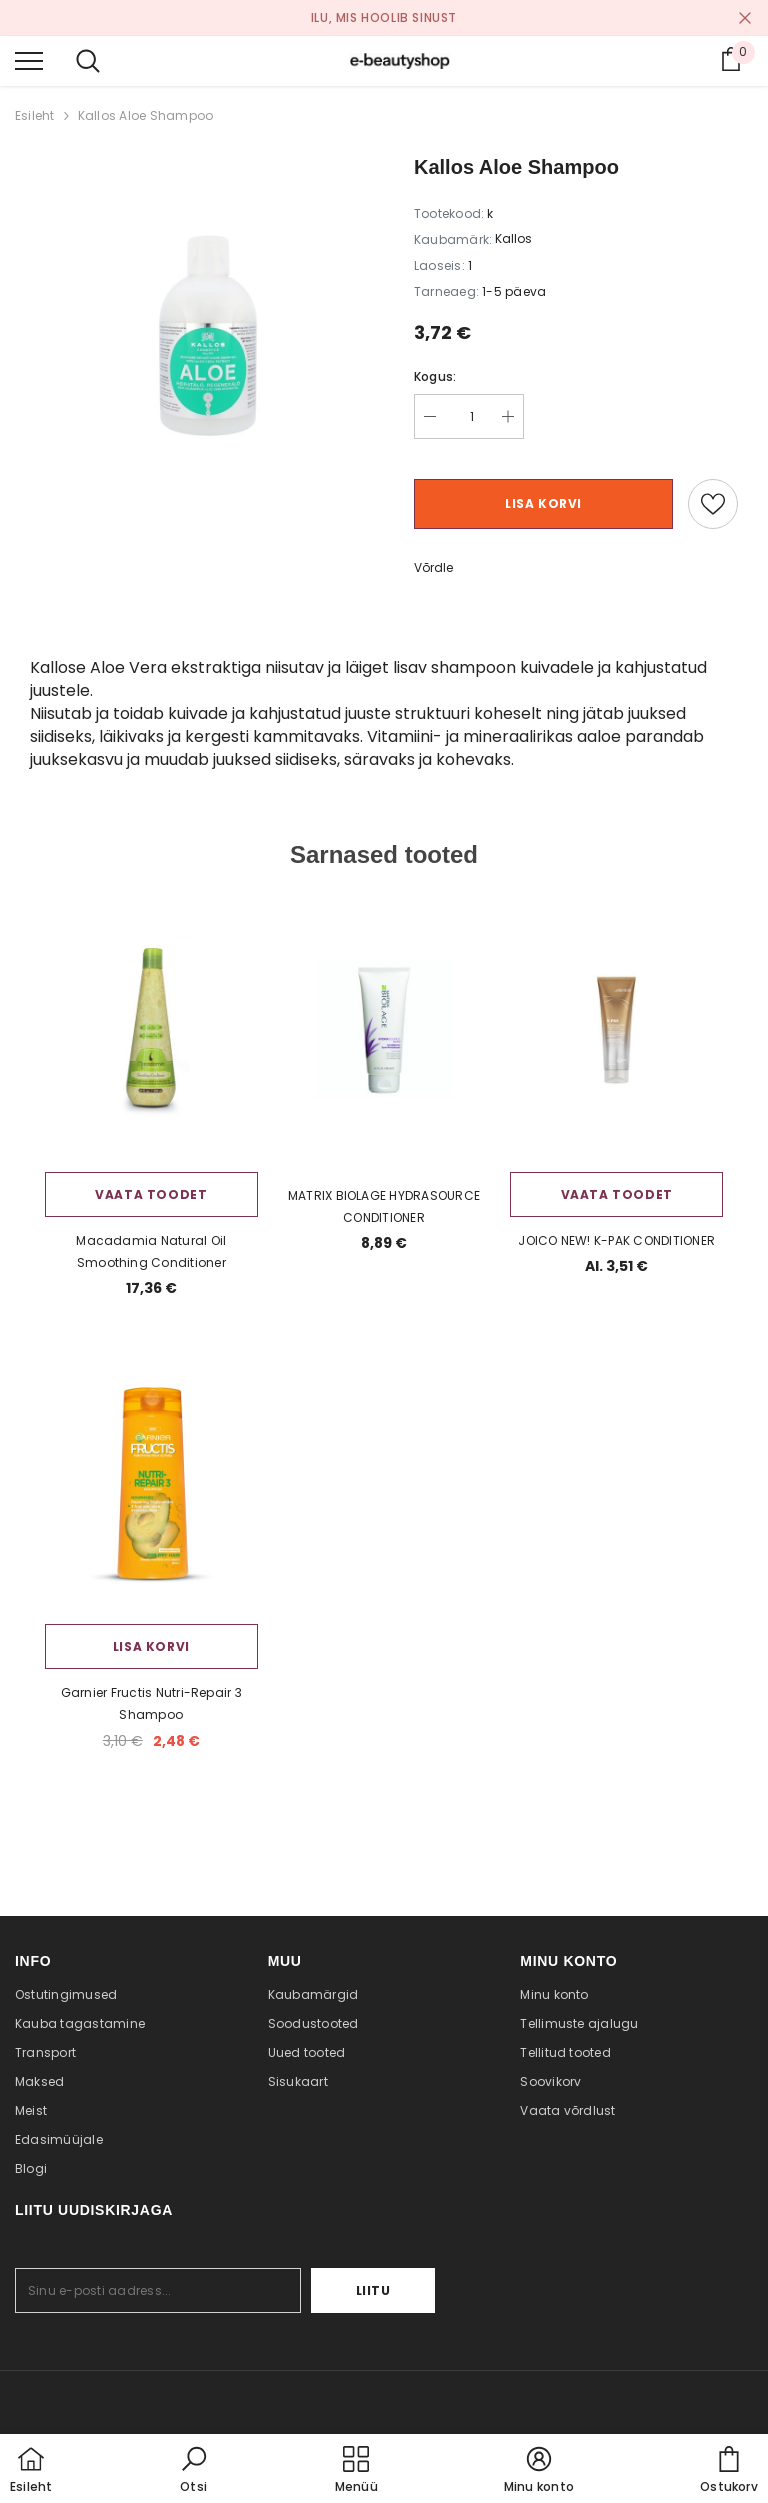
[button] (194, 2471)
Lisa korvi (543, 503)
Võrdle (433, 567)
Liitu (373, 2290)
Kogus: (435, 376)
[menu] (29, 60)
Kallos (513, 238)
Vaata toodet (151, 1194)
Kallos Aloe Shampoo (146, 115)
